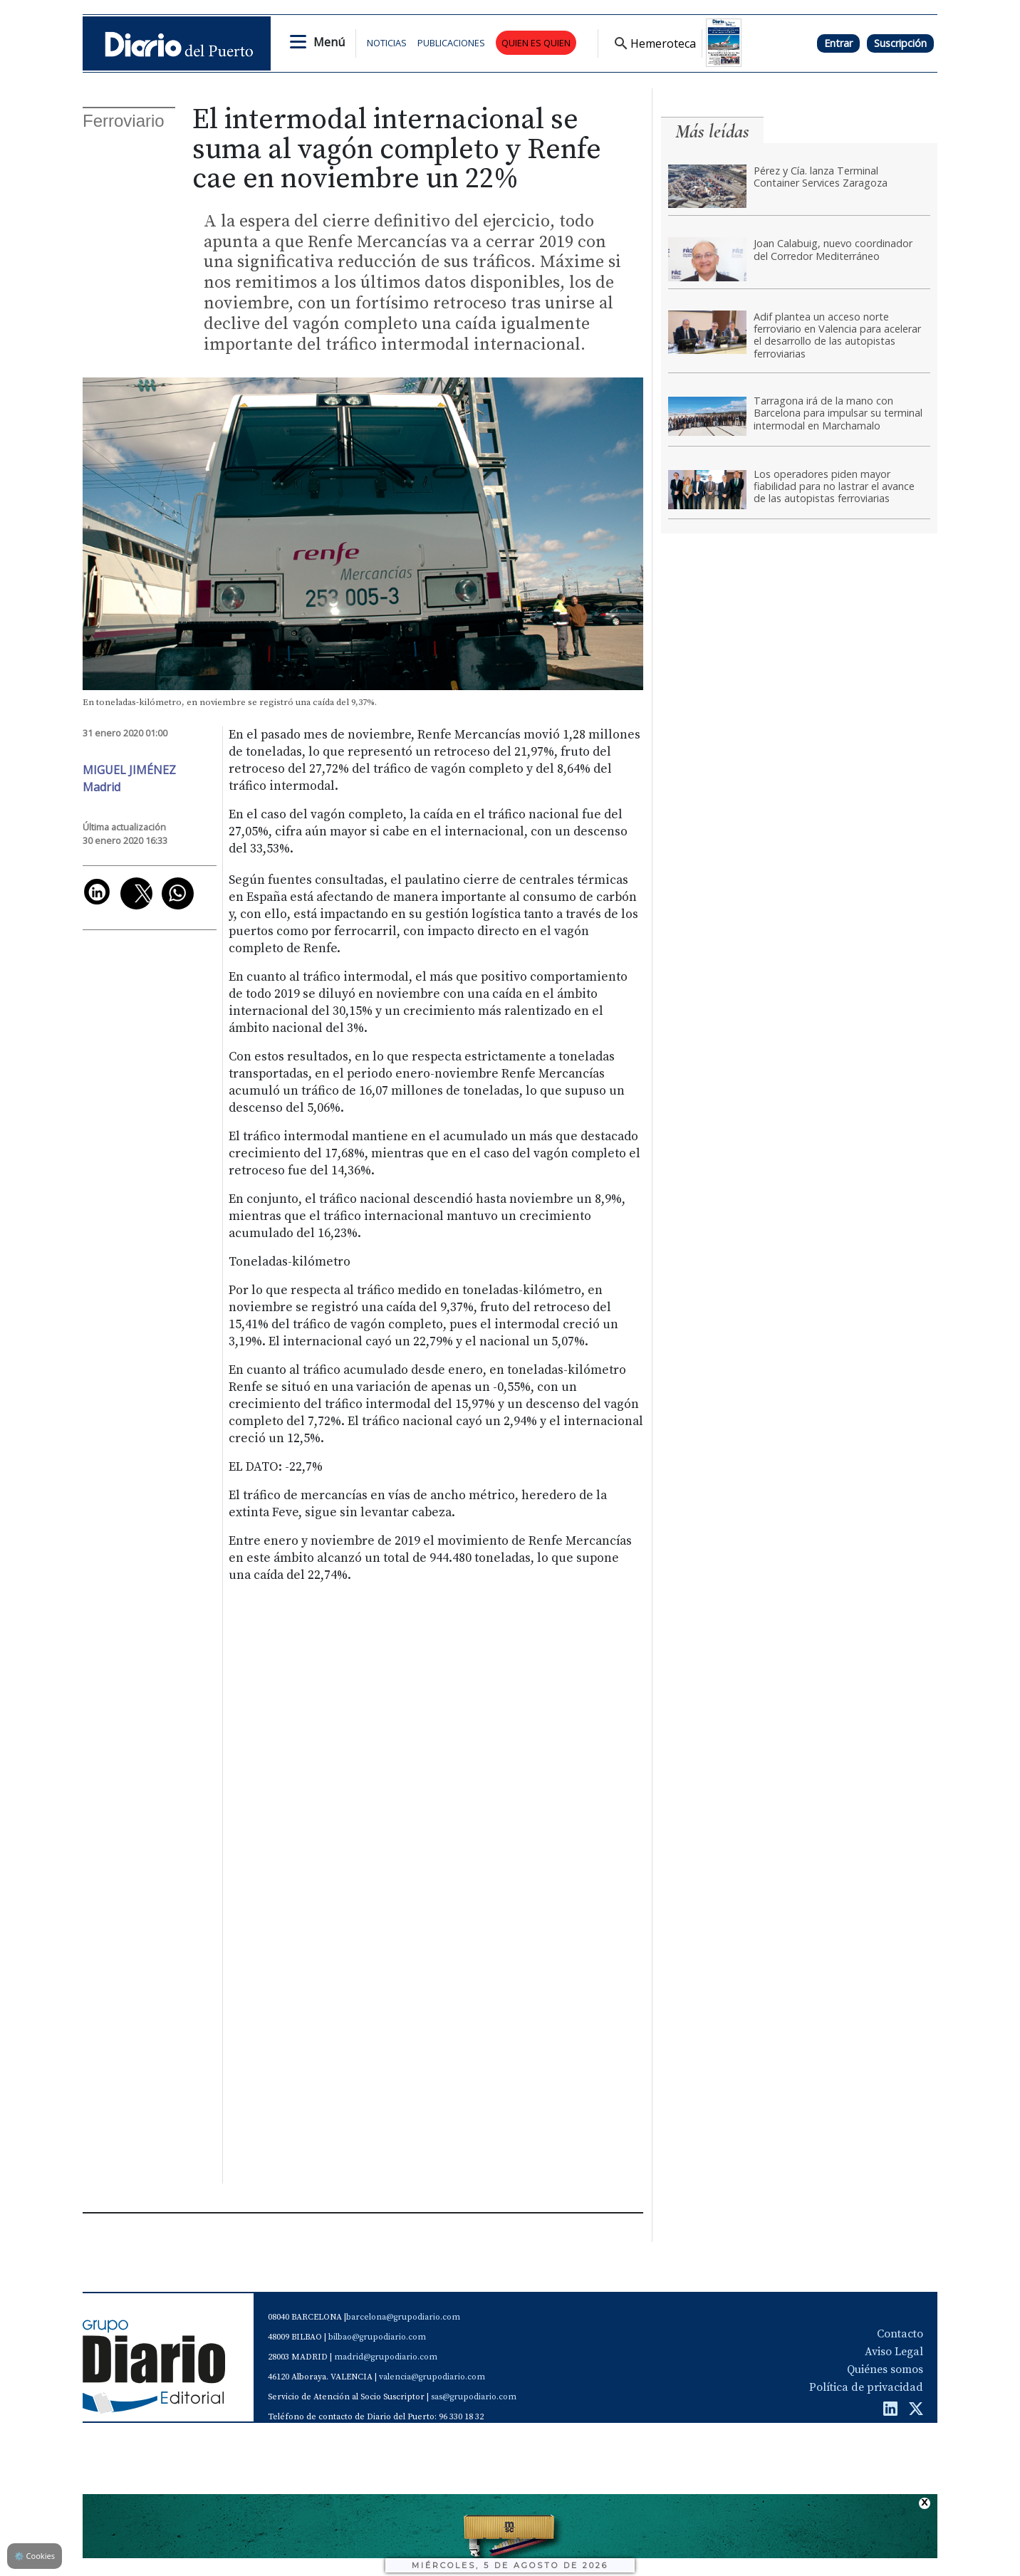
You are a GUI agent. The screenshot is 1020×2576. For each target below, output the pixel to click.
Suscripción (900, 43)
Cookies (34, 2555)
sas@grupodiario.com (473, 2397)
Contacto (900, 2334)
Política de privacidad (866, 2387)
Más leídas (712, 131)
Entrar (838, 43)
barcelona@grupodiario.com (403, 2317)
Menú (329, 42)
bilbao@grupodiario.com (377, 2337)
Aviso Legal (894, 2352)
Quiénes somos (885, 2369)
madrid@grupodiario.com (385, 2357)
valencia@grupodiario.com (432, 2377)
